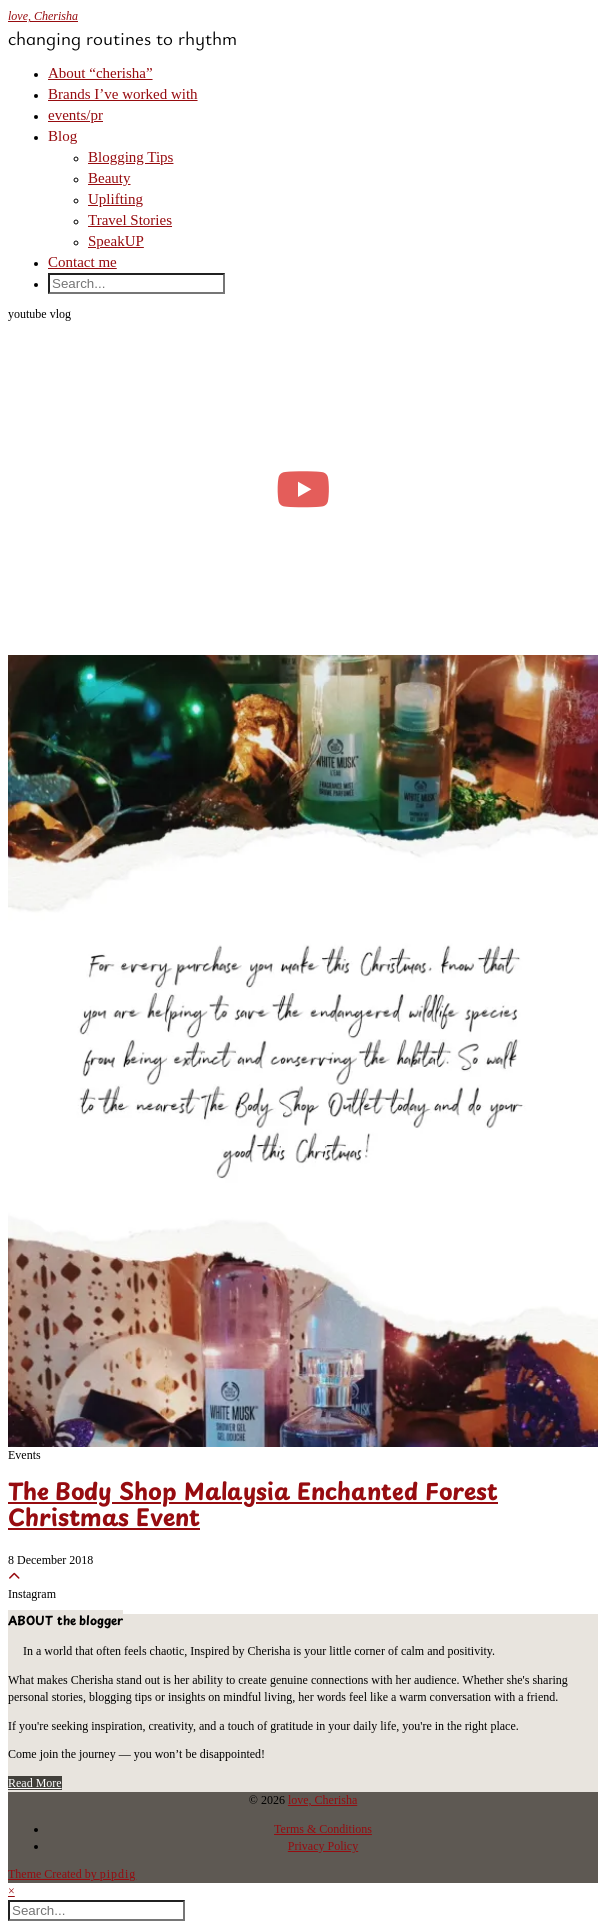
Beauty (109, 178)
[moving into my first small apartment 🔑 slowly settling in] (303, 489)
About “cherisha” (100, 73)
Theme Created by (72, 1874)
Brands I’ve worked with (123, 94)
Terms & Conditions (323, 1829)
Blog (62, 136)
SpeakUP (116, 241)
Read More (35, 1783)
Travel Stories (130, 220)
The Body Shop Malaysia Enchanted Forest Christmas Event (253, 1506)
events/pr (75, 115)
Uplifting (115, 199)
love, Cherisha (43, 16)
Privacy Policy (323, 1846)
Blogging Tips (130, 157)
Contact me (82, 262)
